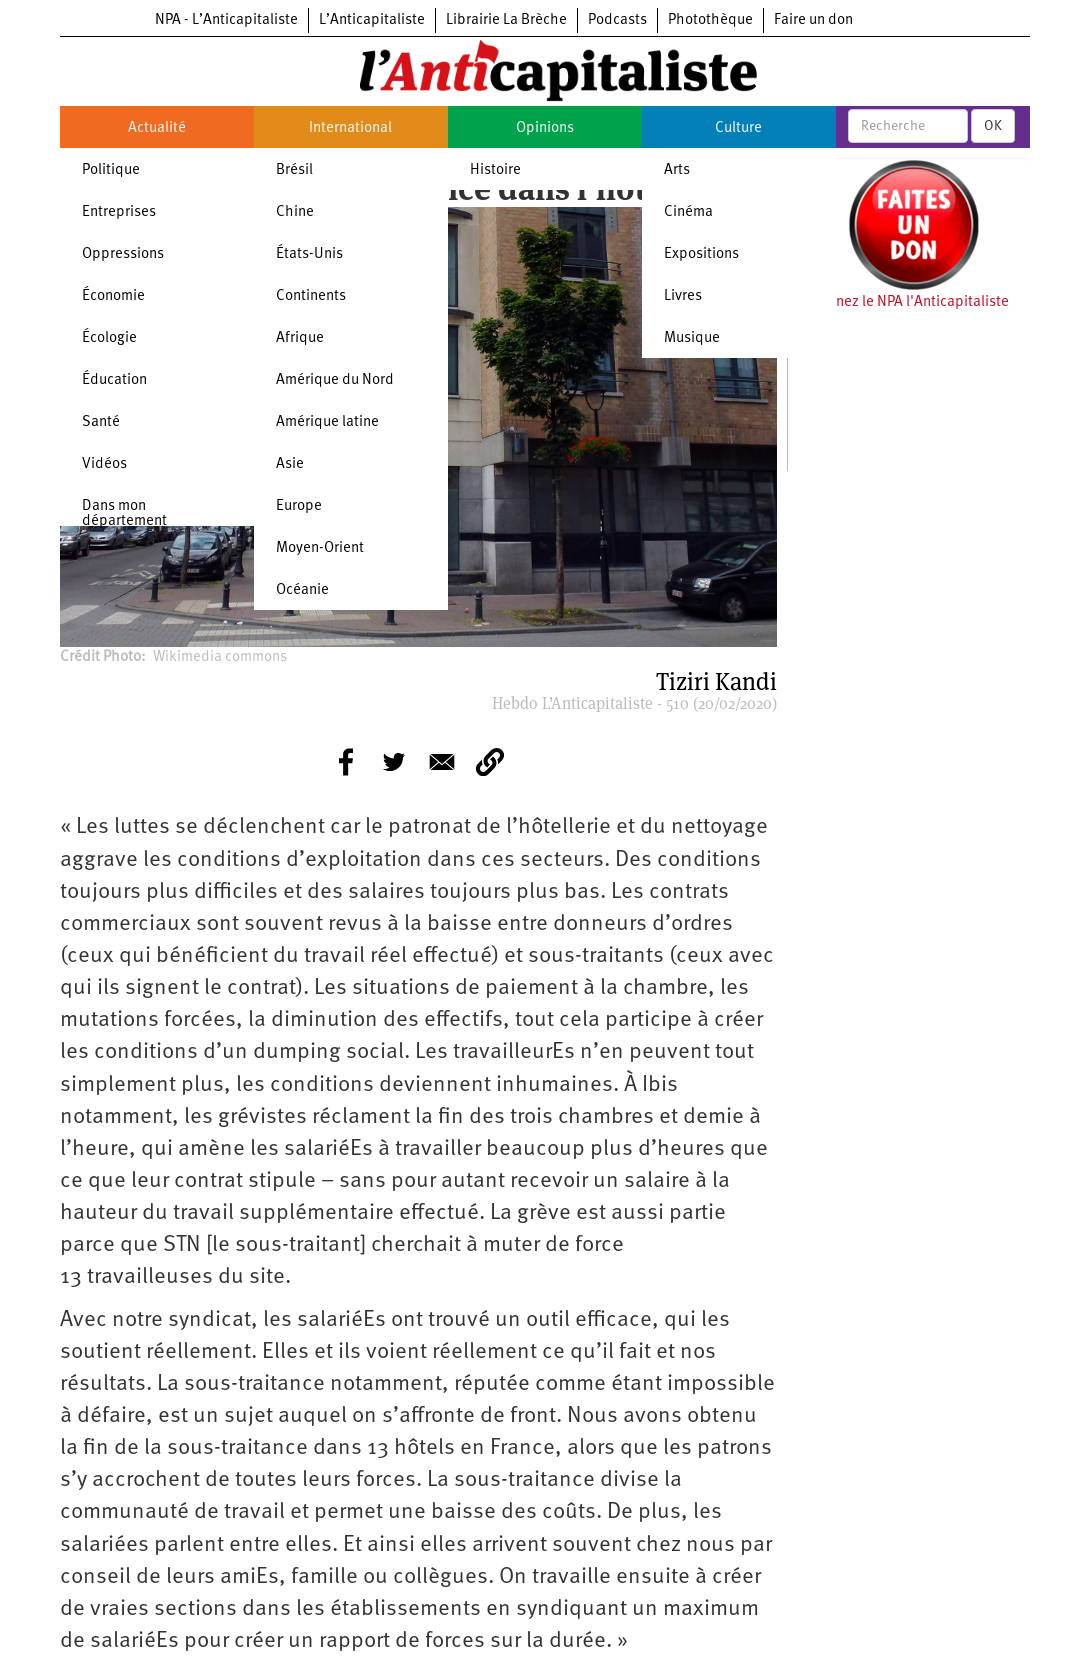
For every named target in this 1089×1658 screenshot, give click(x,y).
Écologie (109, 338)
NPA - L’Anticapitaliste (226, 20)
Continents (311, 296)
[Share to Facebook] (346, 762)
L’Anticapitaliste (372, 20)
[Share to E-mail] (442, 762)
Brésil (294, 170)
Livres (683, 296)
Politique (111, 170)
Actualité (157, 128)
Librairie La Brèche (506, 20)
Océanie (302, 590)
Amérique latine (327, 422)
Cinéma (688, 212)
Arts (677, 170)
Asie (290, 464)
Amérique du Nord (335, 380)
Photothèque (710, 20)
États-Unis (309, 254)
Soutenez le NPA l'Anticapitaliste (903, 302)
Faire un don (813, 20)
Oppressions (123, 254)
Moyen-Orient (320, 548)
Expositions (701, 254)
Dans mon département (124, 514)
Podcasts (617, 20)
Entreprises (119, 212)
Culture (738, 128)
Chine (295, 212)
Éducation (114, 380)
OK (993, 126)
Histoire (495, 170)
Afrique (300, 338)
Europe (299, 506)
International (350, 128)
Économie (113, 296)
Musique (692, 338)
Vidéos (104, 464)
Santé (101, 422)
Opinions (545, 128)
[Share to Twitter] (394, 762)
